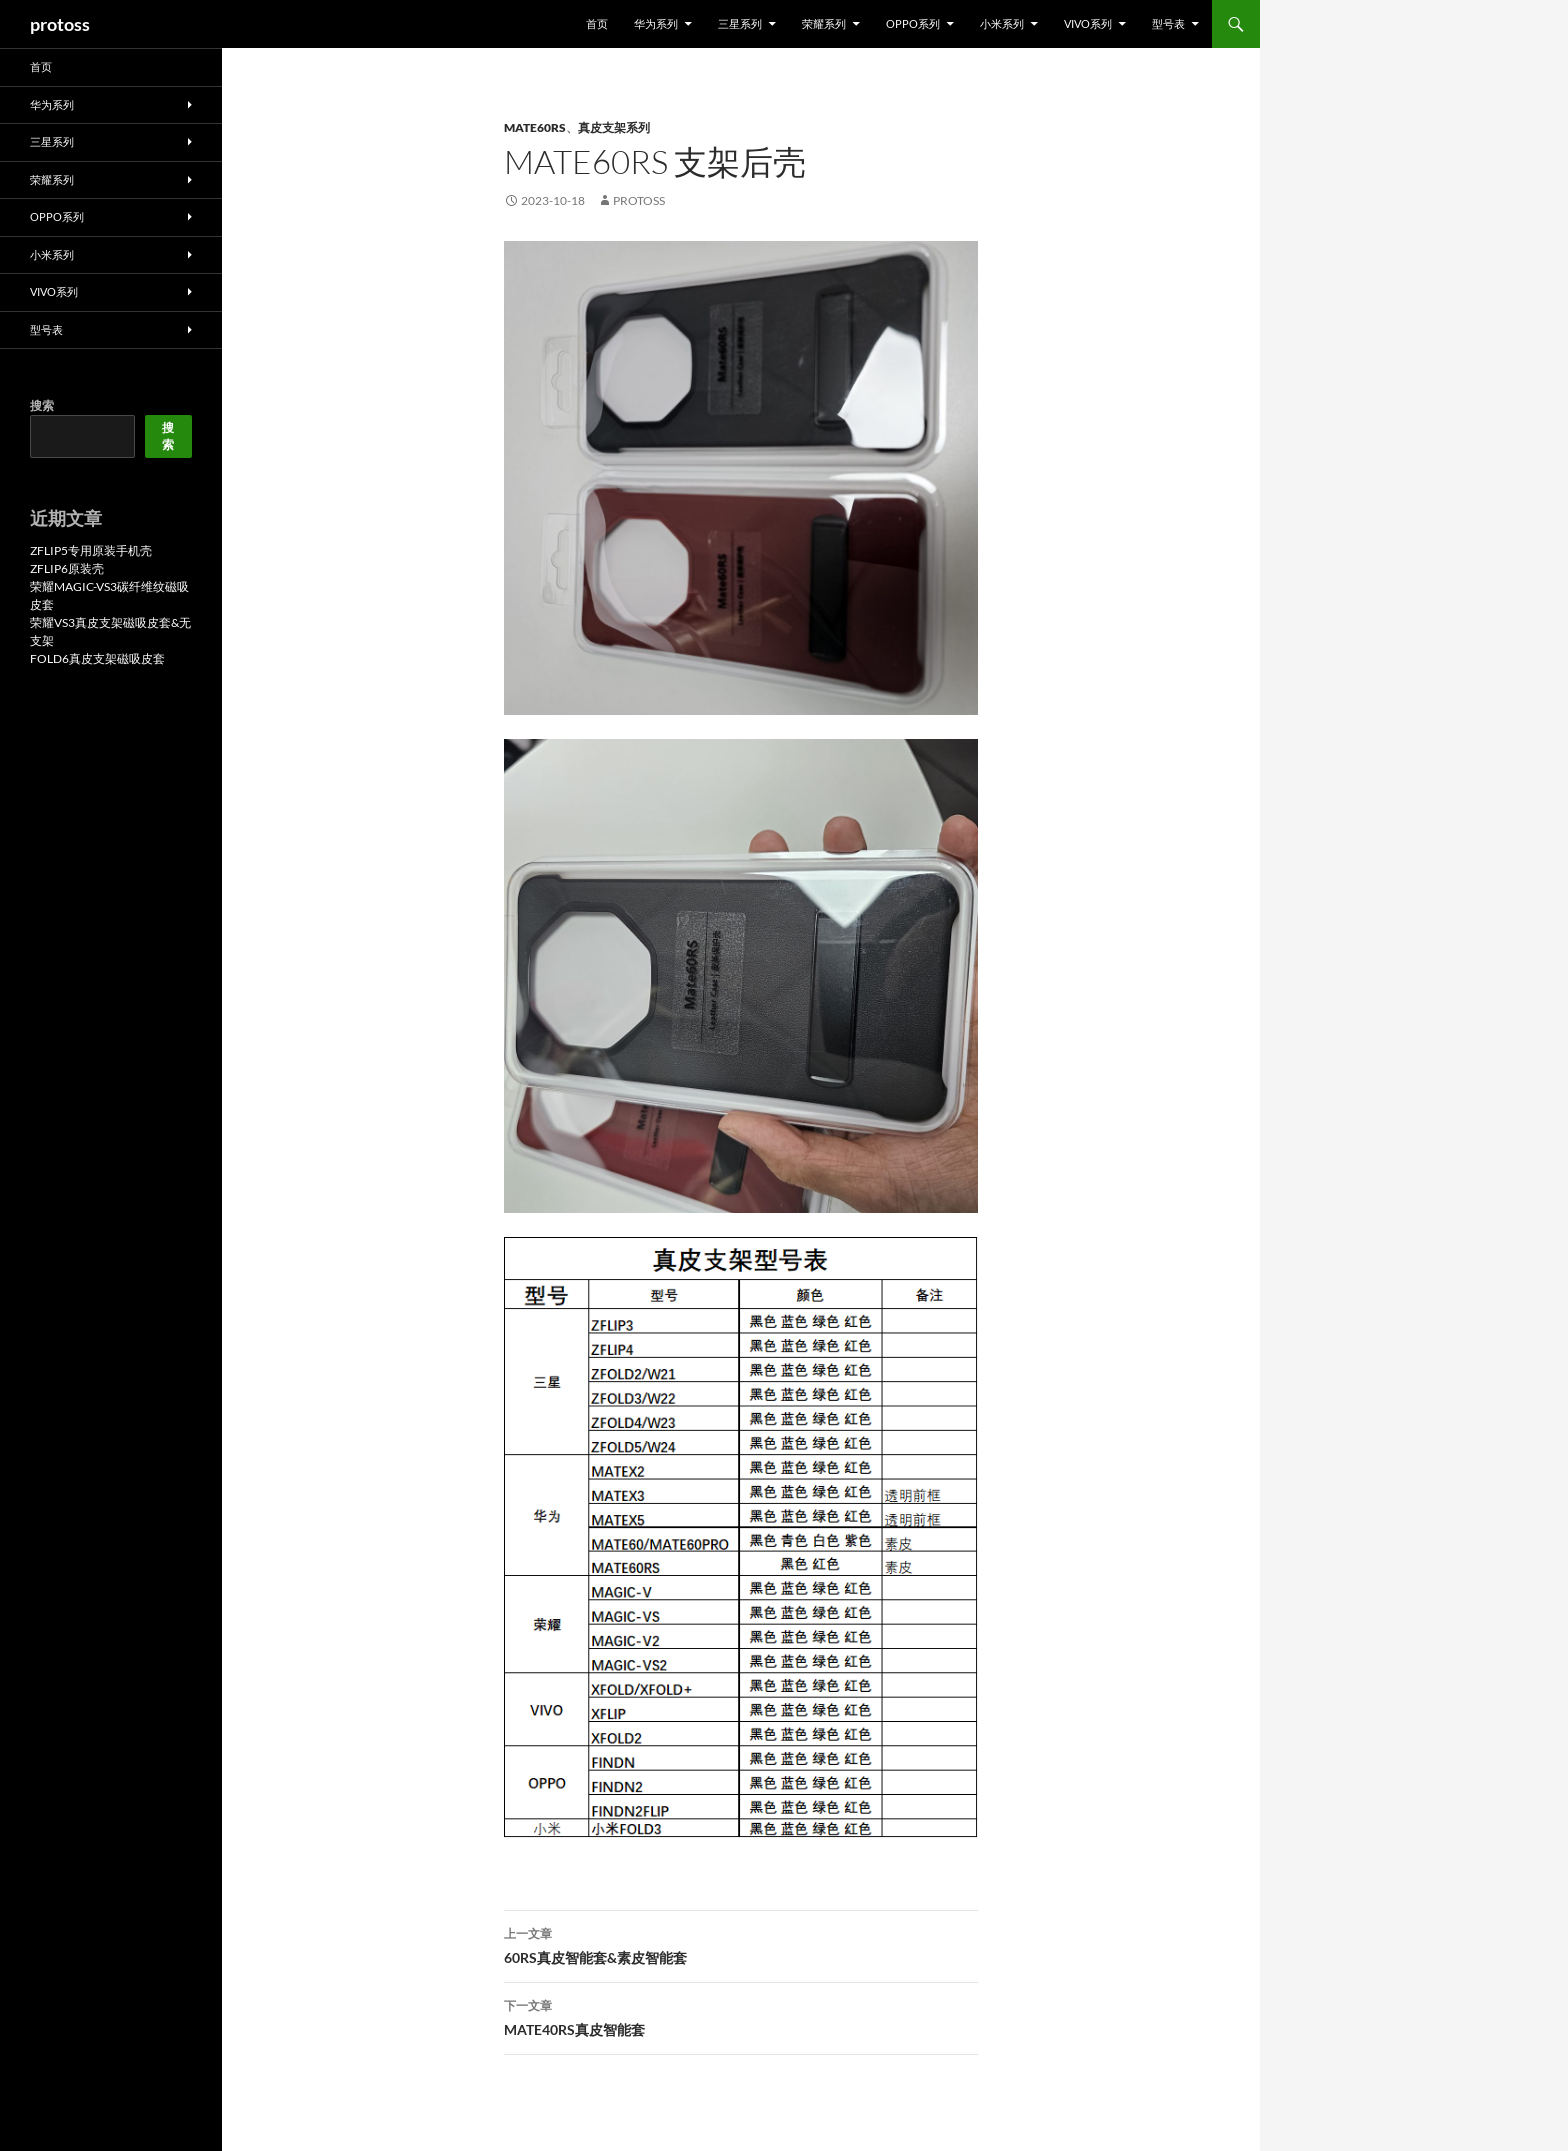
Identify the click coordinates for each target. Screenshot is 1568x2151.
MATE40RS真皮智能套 (741, 2016)
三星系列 (740, 23)
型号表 (1168, 23)
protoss (60, 24)
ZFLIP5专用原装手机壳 (91, 550)
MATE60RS (535, 127)
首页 (597, 23)
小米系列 (1002, 23)
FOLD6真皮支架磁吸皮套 (97, 658)
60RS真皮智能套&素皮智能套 (741, 1944)
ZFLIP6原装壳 (67, 568)
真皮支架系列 (614, 127)
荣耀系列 (824, 23)
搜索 (42, 405)
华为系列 (656, 23)
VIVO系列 (1088, 23)
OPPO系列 (913, 23)
